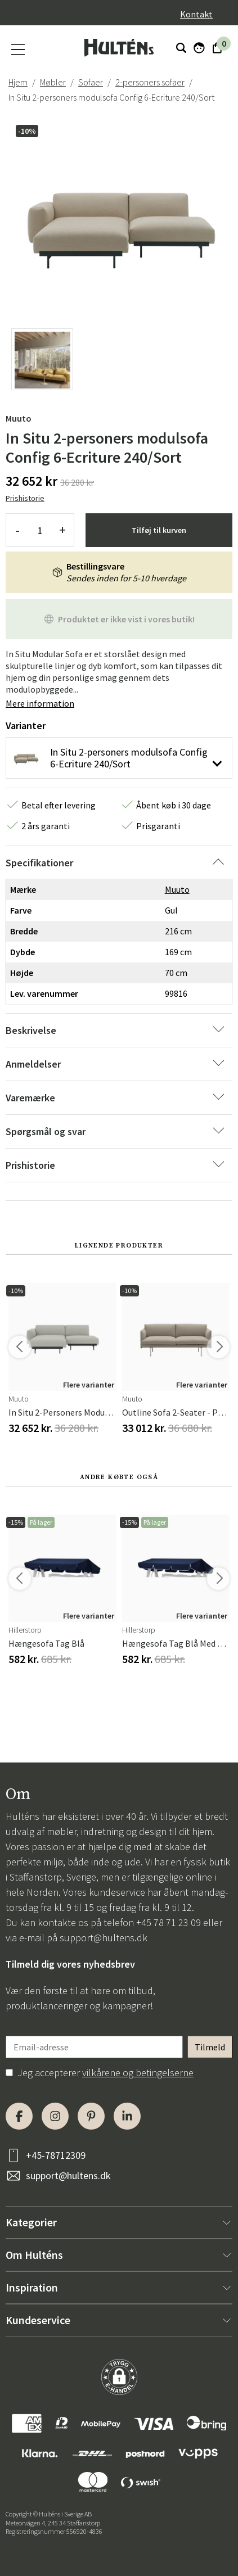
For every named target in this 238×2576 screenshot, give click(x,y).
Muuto (19, 418)
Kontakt (196, 14)
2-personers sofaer (150, 82)
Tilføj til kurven (159, 530)
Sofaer (90, 82)
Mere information (40, 703)
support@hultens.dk (103, 1937)
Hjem (18, 82)
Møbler (53, 82)
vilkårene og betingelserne (138, 2072)
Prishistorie (25, 498)
